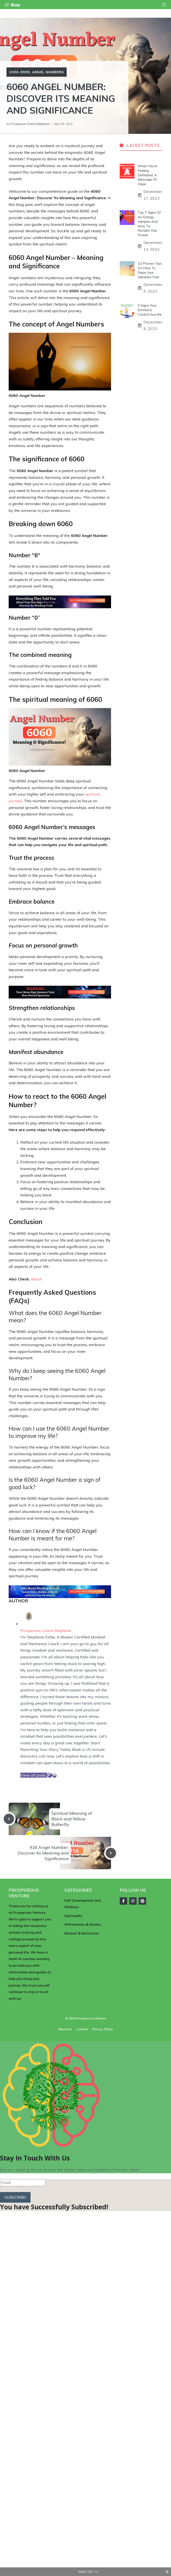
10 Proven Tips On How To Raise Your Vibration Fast (150, 270)
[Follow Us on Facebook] (123, 1901)
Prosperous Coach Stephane (30, 124)
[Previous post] (9, 1819)
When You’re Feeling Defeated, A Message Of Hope (147, 175)
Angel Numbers (48, 72)
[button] (164, 4)
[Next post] (111, 1853)
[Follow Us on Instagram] (133, 1901)
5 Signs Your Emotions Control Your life (150, 310)
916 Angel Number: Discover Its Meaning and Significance (43, 1853)
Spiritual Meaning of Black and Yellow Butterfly (71, 1818)
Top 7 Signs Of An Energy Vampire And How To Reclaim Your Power (149, 223)
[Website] (49, 1775)
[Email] (54, 1775)
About (36, 1279)
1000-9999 (19, 72)
